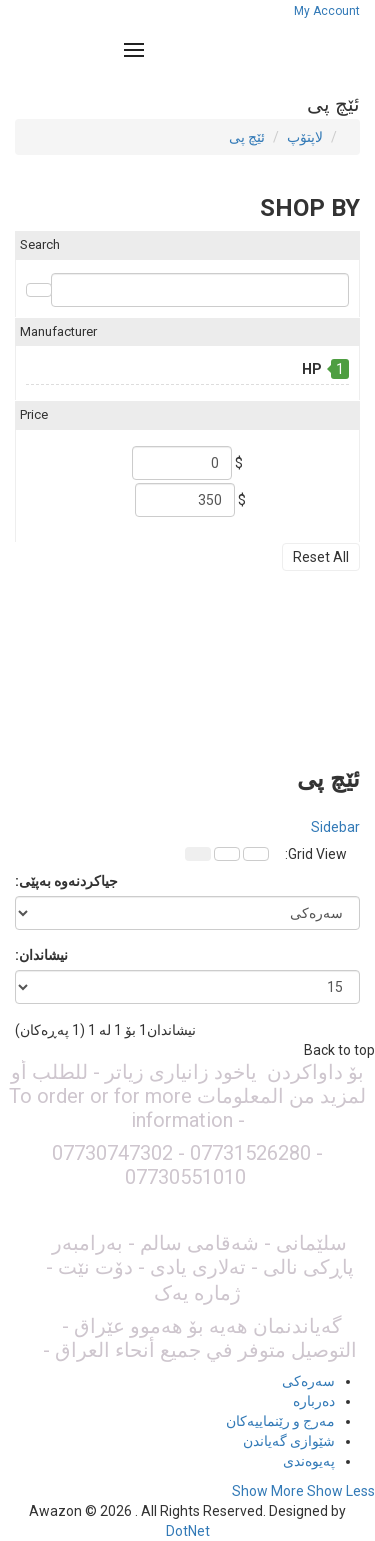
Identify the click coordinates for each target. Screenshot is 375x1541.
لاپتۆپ (305, 137)
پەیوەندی (309, 1461)
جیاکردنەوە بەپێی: (66, 881)
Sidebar (335, 827)
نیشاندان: (41, 955)
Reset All (321, 557)
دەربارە (314, 1401)
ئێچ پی (247, 137)
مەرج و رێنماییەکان (280, 1421)
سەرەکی (308, 1381)
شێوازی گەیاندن (289, 1441)
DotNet (188, 1531)
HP (312, 369)
